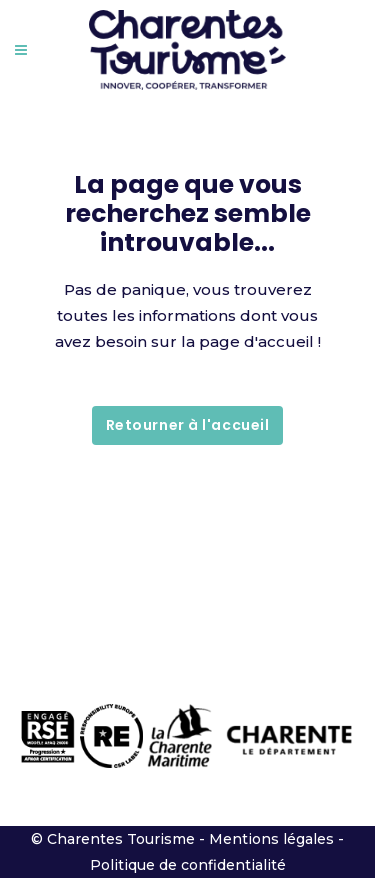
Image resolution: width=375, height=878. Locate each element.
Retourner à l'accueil (188, 425)
